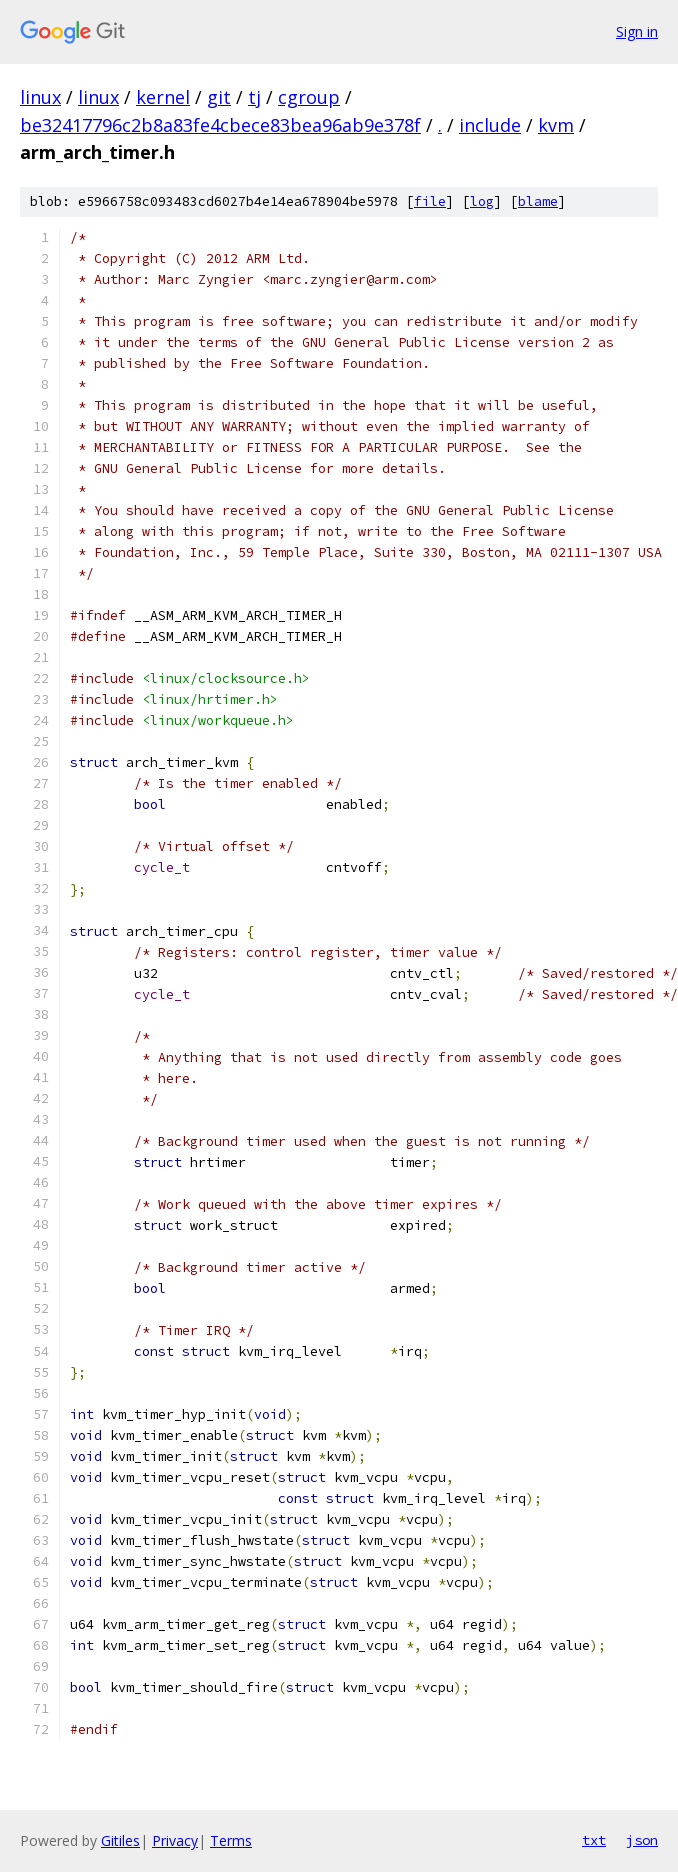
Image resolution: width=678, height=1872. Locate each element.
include (490, 125)
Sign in (637, 31)
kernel (163, 97)
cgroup (309, 97)
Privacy (175, 1840)
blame (538, 201)
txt (594, 1840)
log (482, 201)
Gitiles (120, 1840)
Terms (231, 1840)
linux (40, 97)
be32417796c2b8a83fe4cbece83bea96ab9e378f (220, 125)
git (219, 97)
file (430, 201)
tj (254, 97)
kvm (556, 125)
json (642, 1840)
